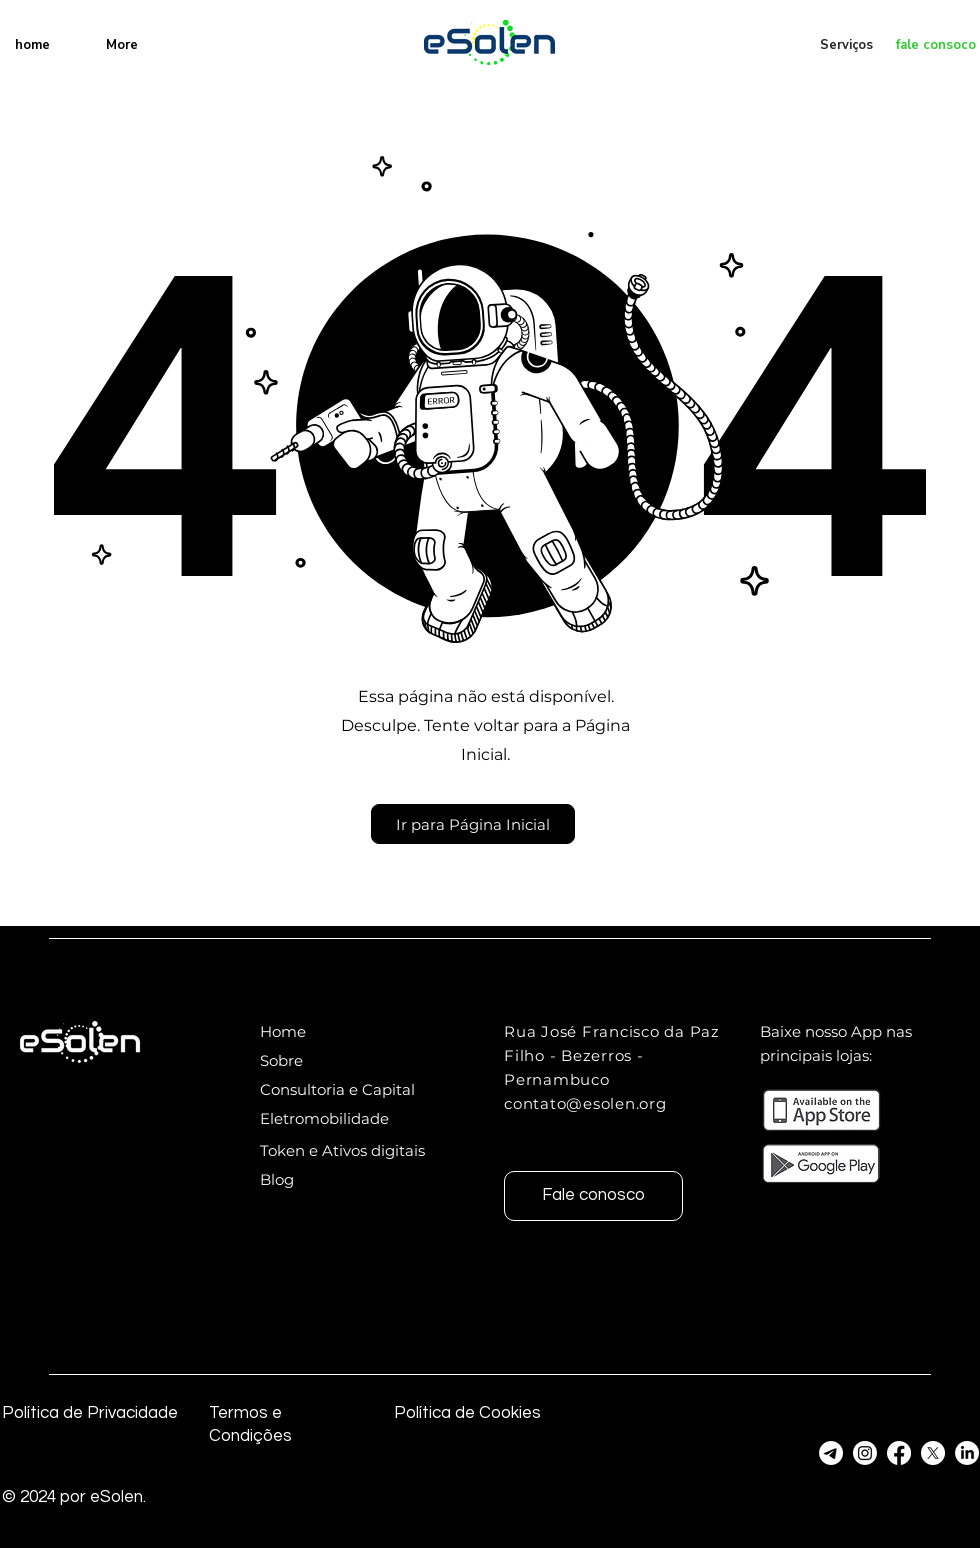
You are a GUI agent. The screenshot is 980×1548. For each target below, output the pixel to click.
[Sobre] (331, 1060)
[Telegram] (831, 1453)
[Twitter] (933, 1453)
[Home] (331, 1031)
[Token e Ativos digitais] (349, 1150)
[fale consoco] (929, 45)
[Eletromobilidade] (331, 1118)
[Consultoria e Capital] (346, 1089)
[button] (473, 824)
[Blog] (349, 1179)
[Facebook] (899, 1453)
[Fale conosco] (593, 1196)
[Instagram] (865, 1453)
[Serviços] (848, 45)
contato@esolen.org (585, 1103)
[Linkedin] (967, 1453)
